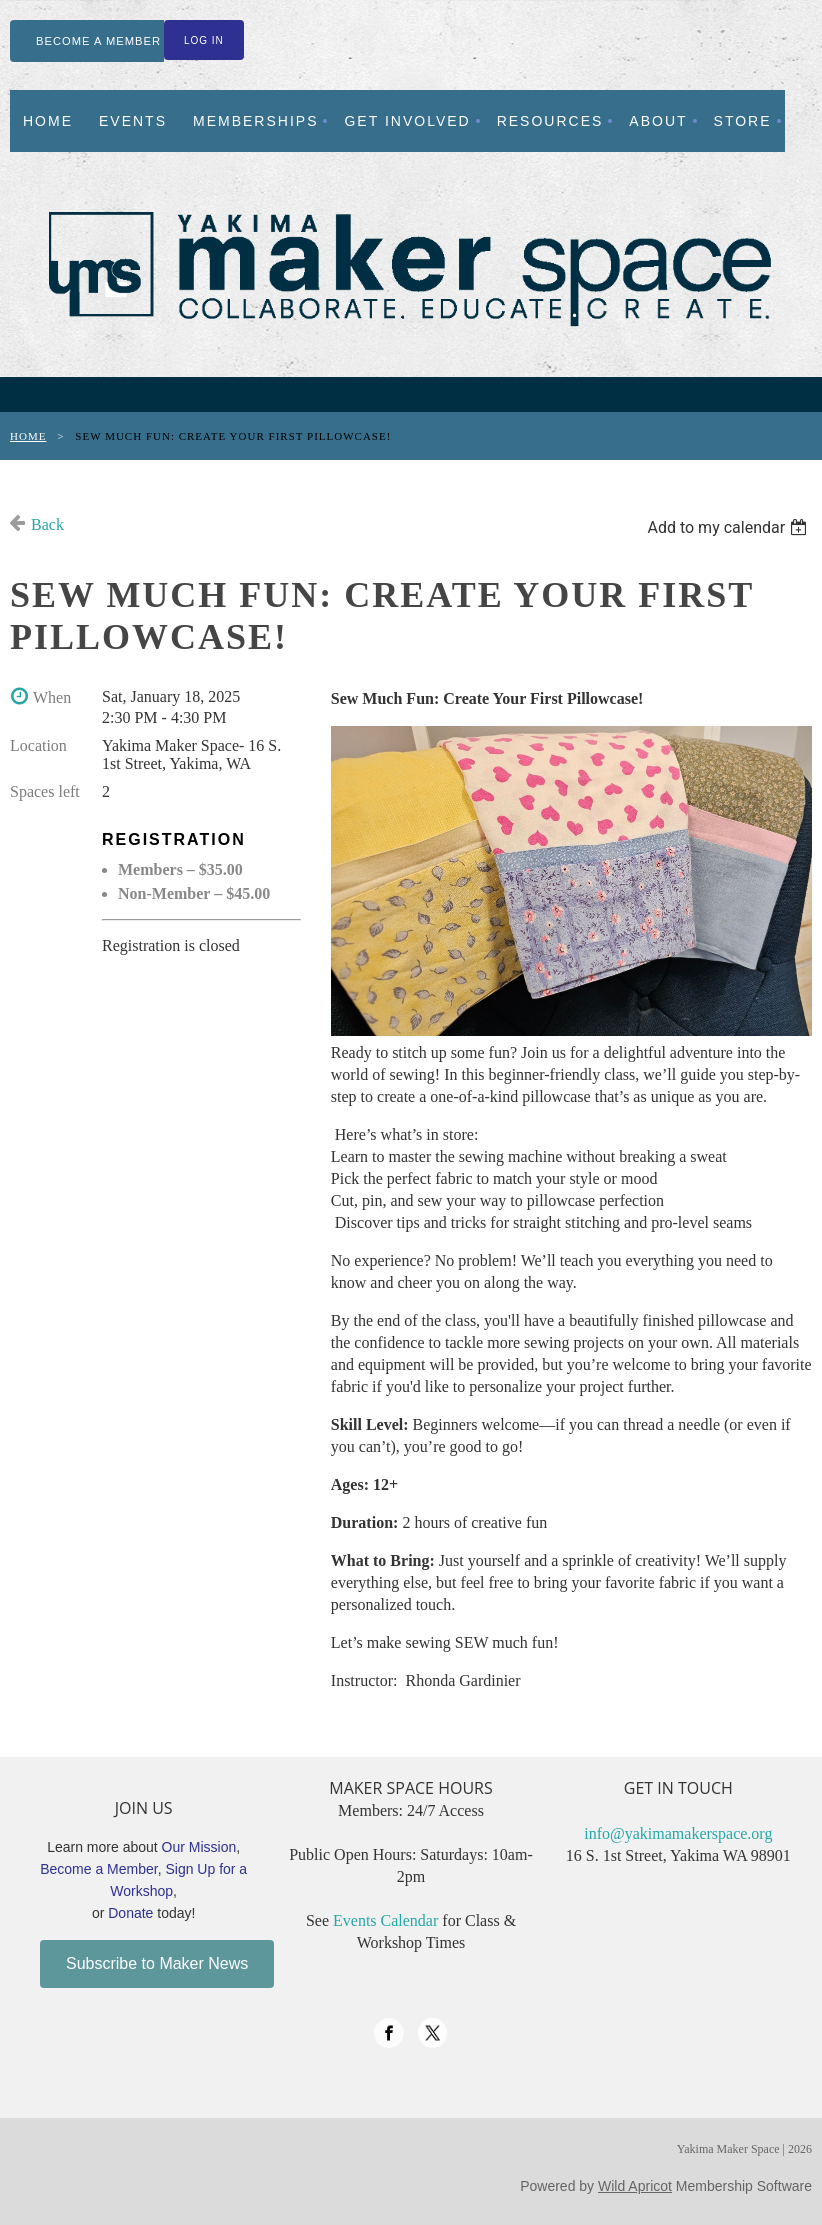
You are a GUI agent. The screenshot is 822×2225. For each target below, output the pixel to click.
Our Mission (199, 1847)
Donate (130, 1913)
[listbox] (729, 527)
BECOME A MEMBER (98, 41)
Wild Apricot (635, 2186)
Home (28, 436)
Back (47, 524)
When (52, 697)
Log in (204, 40)
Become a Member (99, 1869)
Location (38, 745)
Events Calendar (385, 1920)
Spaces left (45, 791)
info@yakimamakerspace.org (678, 1833)
